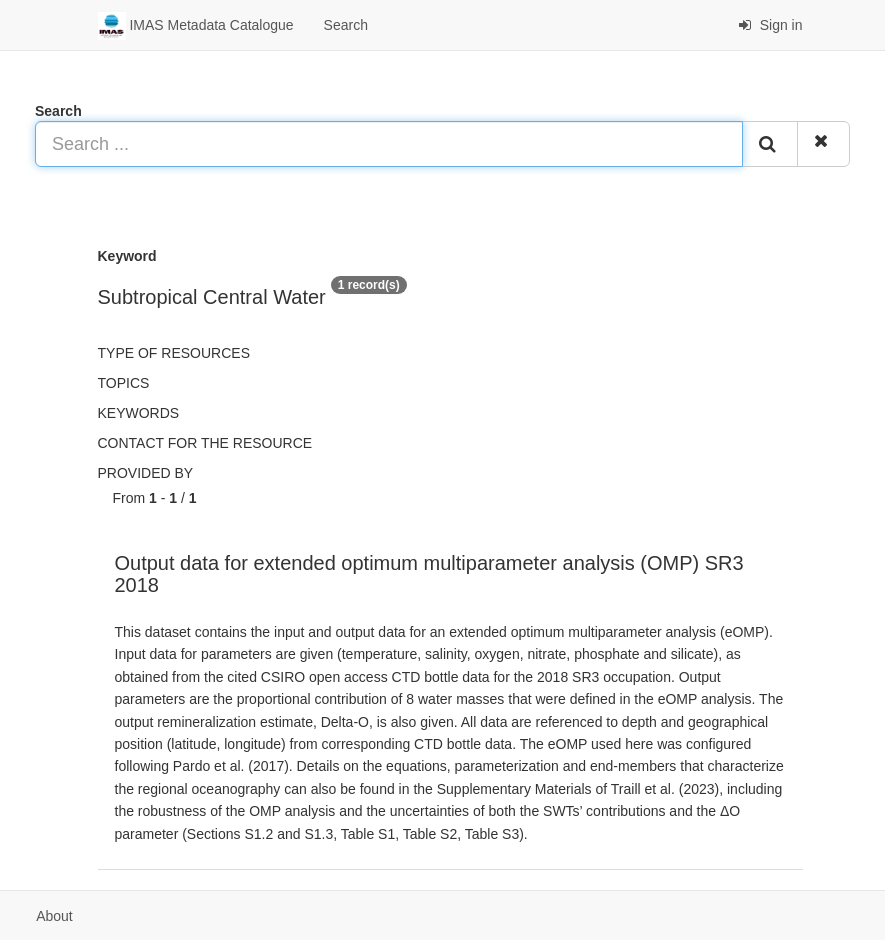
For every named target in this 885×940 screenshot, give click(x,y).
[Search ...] (389, 144)
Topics (124, 383)
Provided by (146, 473)
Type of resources (174, 353)
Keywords (139, 413)
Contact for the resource (205, 443)
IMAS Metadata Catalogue (196, 26)
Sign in (770, 25)
